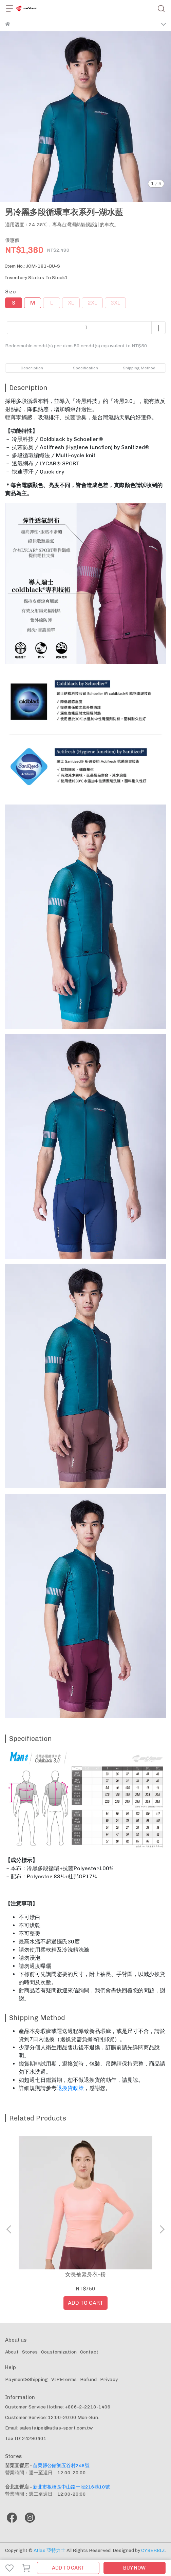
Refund (88, 2379)
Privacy (109, 2379)
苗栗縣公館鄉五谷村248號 (61, 2465)
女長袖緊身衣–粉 (85, 2274)
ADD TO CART (68, 2568)
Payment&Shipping (26, 2379)
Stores (30, 2352)
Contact (89, 2352)
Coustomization (59, 2352)
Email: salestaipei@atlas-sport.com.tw (49, 2428)
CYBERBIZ (153, 2550)
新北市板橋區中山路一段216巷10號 (71, 2487)
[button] (162, 2229)
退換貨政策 (70, 2088)
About (12, 2352)
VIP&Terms (64, 2379)
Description (32, 368)
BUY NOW (134, 2568)
